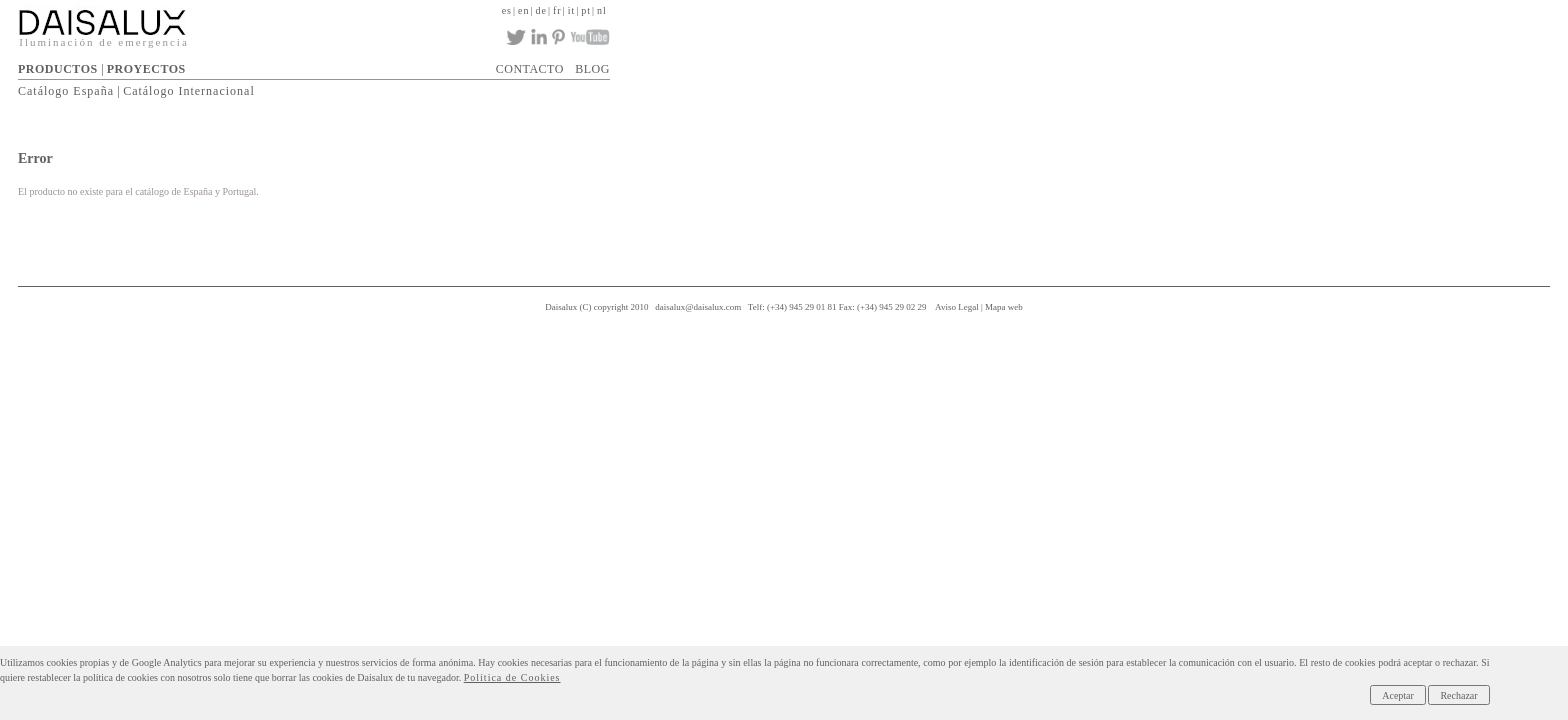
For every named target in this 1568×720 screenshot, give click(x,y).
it (1222, 8)
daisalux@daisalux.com (789, 300)
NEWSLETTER (1182, 63)
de (1185, 8)
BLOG (1252, 63)
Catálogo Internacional (643, 87)
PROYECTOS (599, 63)
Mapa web (1095, 300)
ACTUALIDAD (1008, 63)
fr (1205, 8)
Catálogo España (520, 87)
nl (1259, 8)
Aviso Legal (1048, 300)
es (1145, 8)
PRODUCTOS (512, 63)
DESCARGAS (917, 63)
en (1165, 8)
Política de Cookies (1227, 662)
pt (1240, 8)
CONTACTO (1095, 63)
